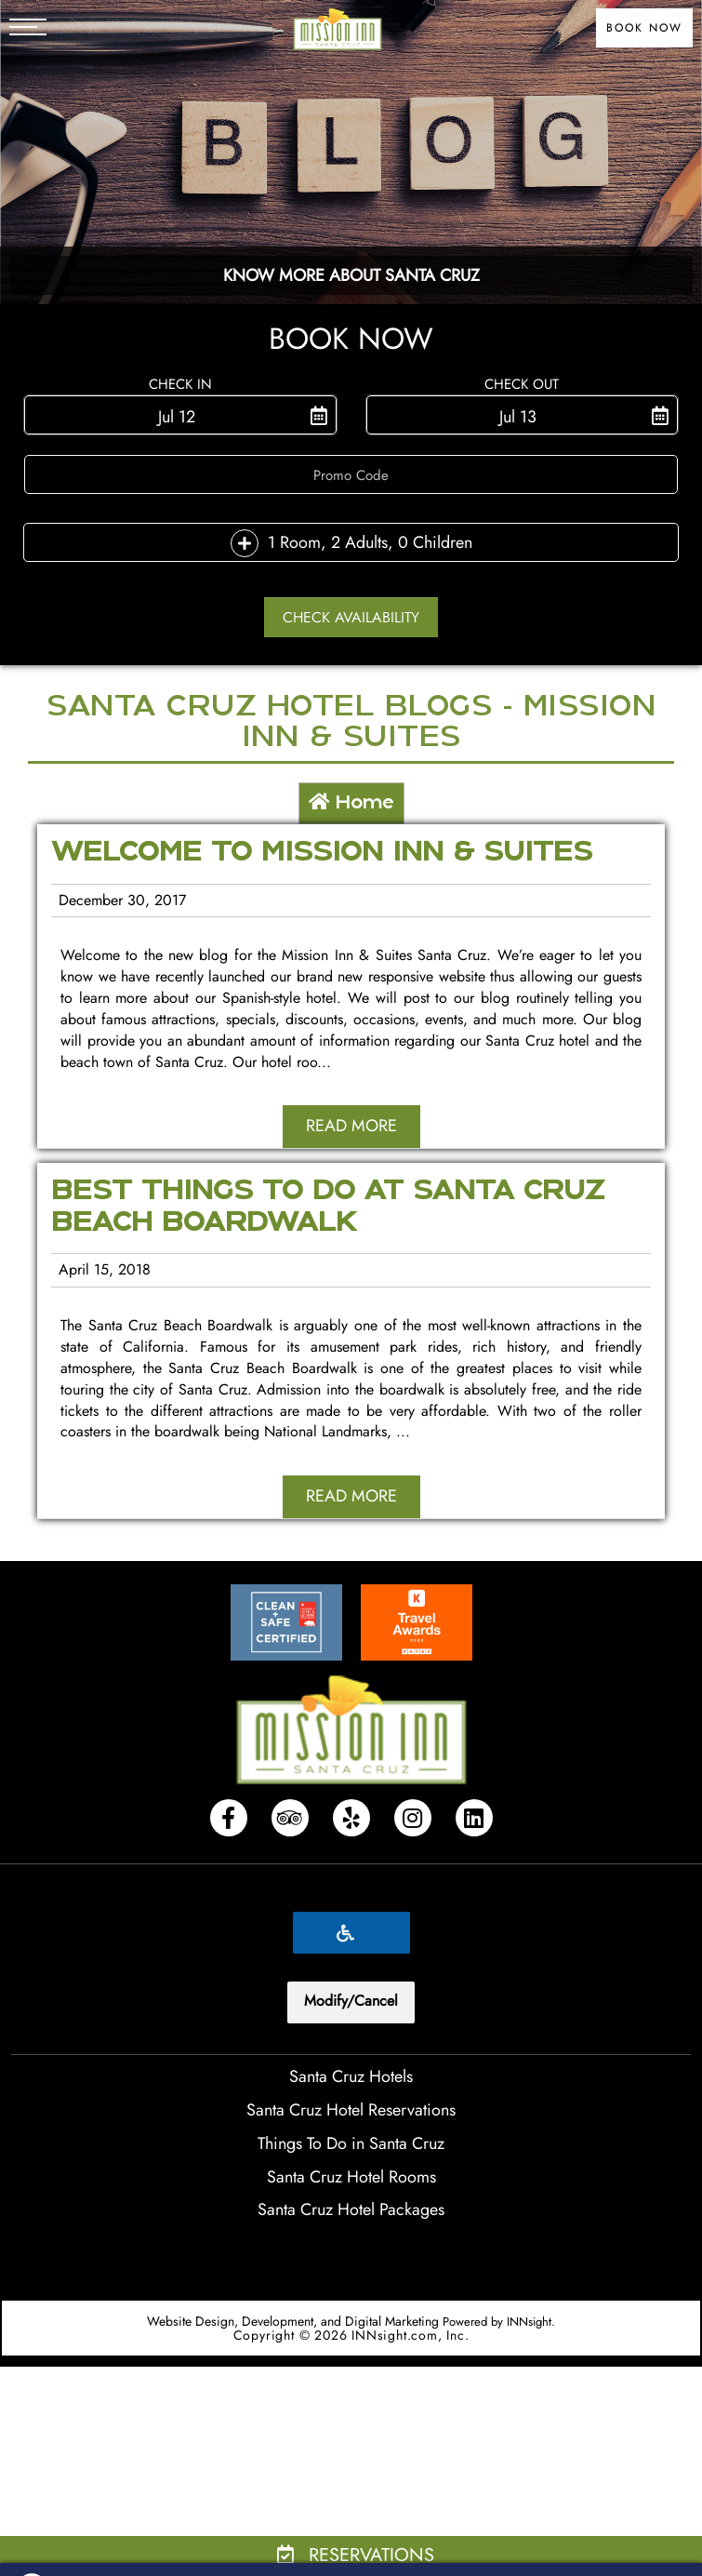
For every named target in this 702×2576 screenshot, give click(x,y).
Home (351, 803)
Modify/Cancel (351, 2000)
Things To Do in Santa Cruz (351, 2143)
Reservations (355, 2555)
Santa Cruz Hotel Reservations (351, 2110)
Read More (351, 1126)
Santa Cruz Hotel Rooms (351, 2177)
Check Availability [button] (351, 617)
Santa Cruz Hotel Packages (351, 2209)
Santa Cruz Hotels (351, 2076)
